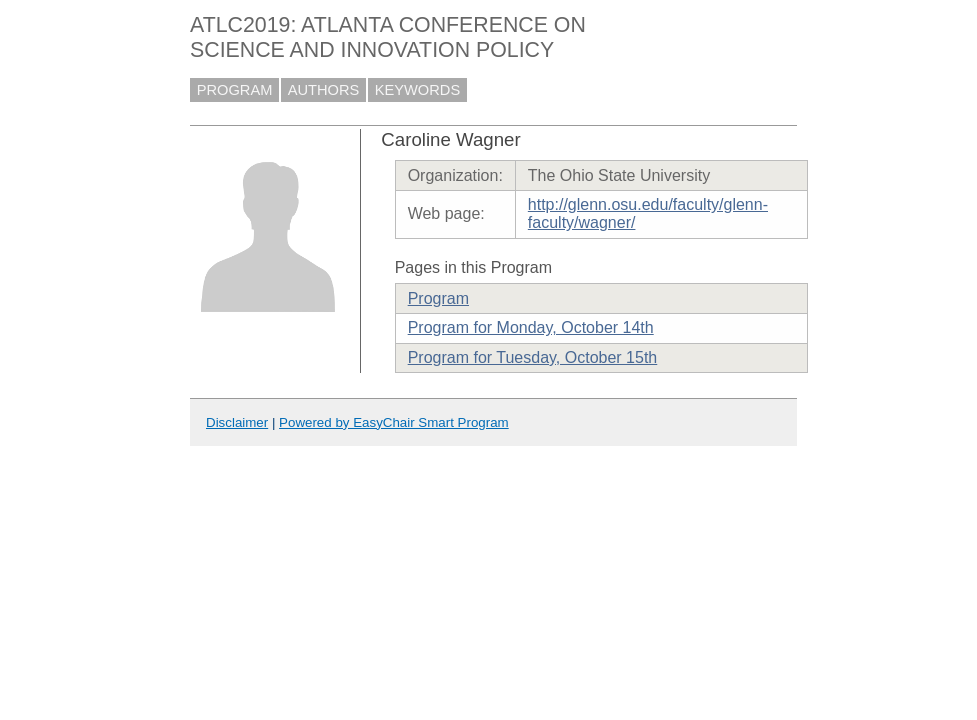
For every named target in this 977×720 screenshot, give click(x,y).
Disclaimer (237, 422)
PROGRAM (235, 90)
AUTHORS (324, 90)
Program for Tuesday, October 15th (533, 357)
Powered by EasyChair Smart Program (394, 422)
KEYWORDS (418, 90)
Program (438, 298)
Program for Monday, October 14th (531, 327)
